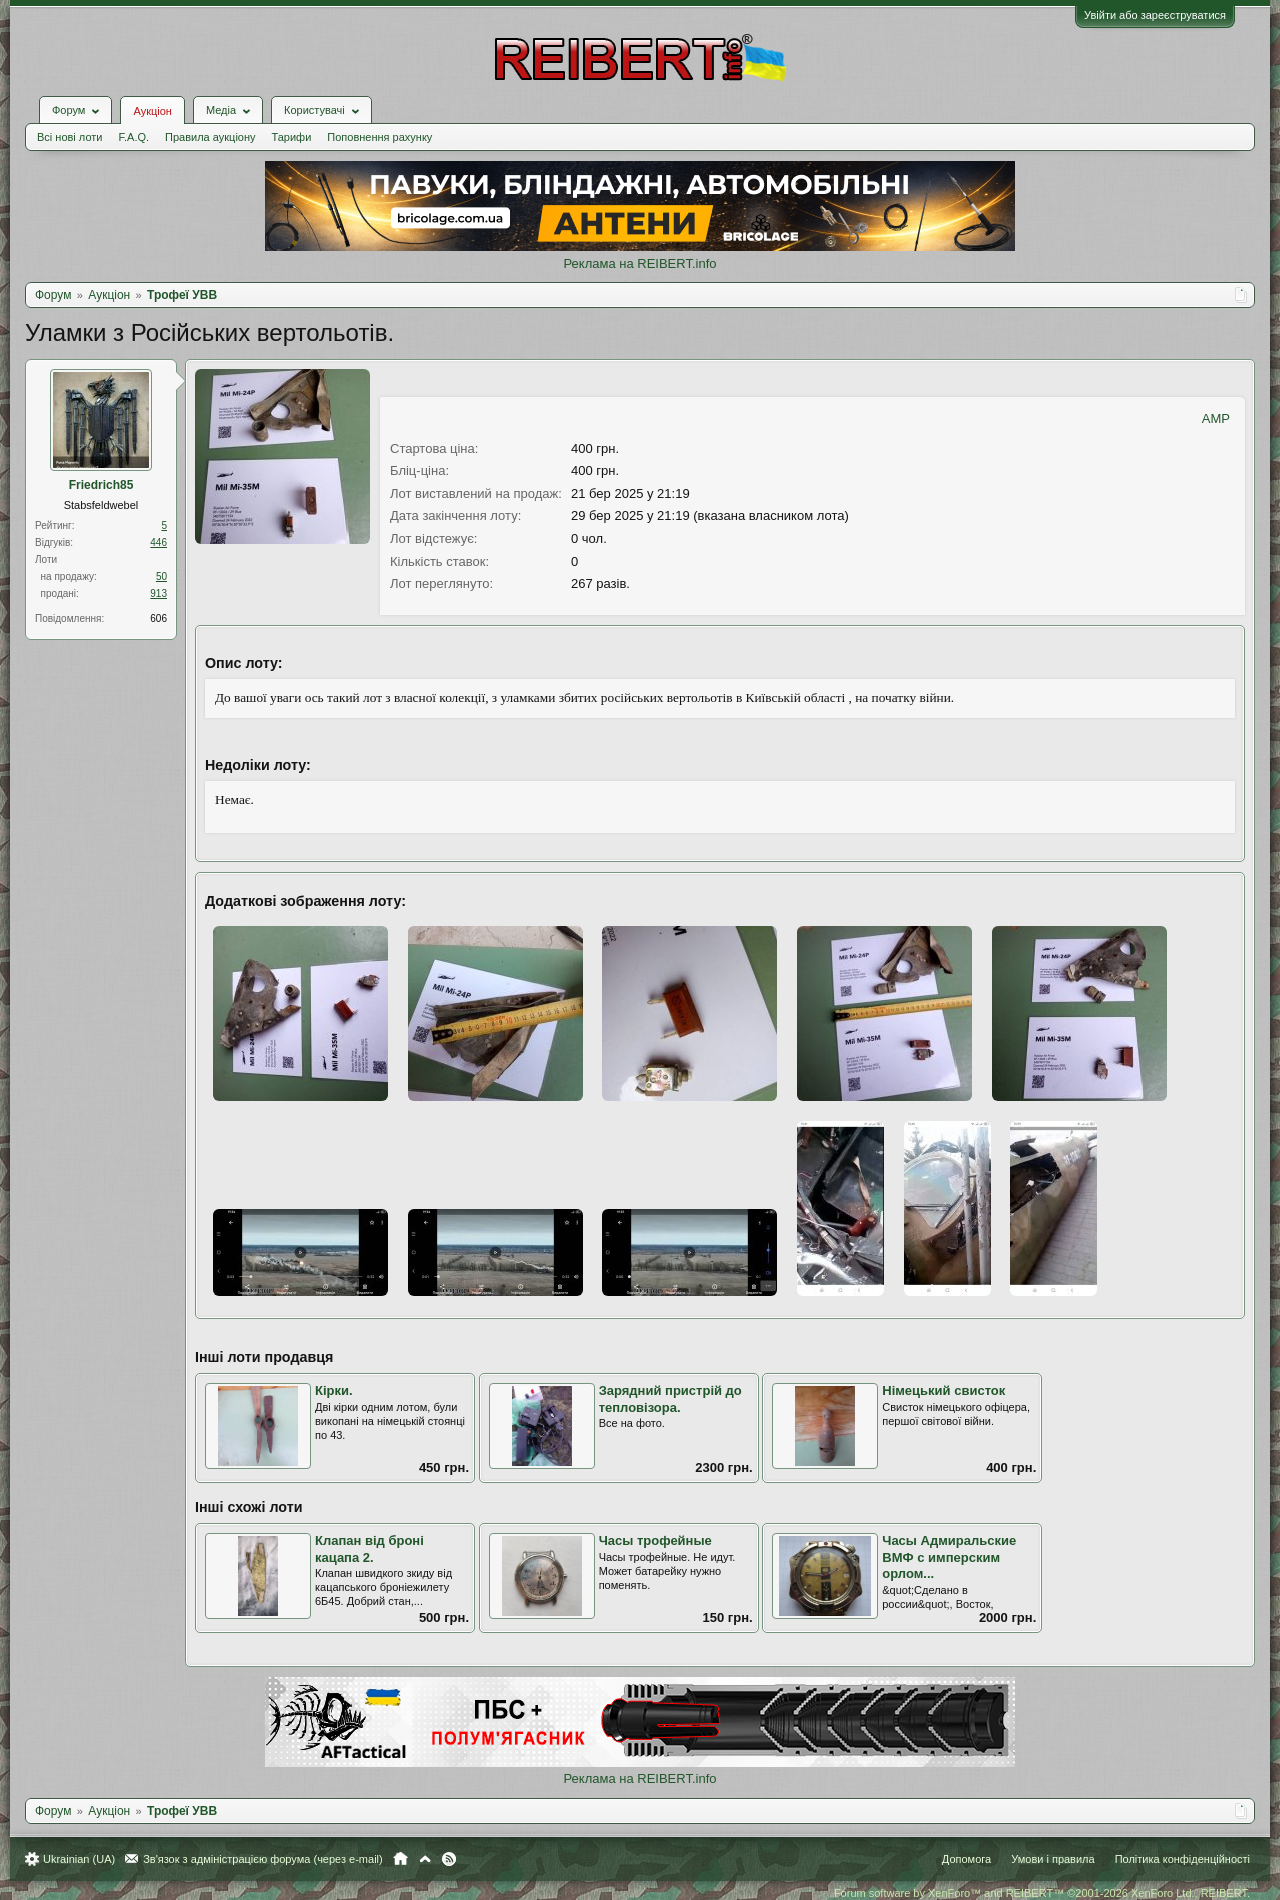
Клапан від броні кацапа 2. (369, 1549)
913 (158, 593)
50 (161, 576)
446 (158, 542)
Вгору (425, 1859)
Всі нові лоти (69, 137)
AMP (1216, 418)
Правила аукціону (210, 137)
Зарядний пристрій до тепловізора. (670, 1399)
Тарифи (292, 137)
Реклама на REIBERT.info (639, 263)
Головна (400, 1859)
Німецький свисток (943, 1390)
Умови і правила (1052, 1859)
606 (158, 618)
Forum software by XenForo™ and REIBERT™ (1042, 1893)
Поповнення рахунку (379, 137)
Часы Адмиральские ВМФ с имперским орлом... (949, 1557)
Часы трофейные (655, 1540)
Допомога (966, 1859)
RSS (449, 1859)
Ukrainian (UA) (79, 1859)
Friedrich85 (101, 485)
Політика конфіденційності (1182, 1859)
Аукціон (152, 111)
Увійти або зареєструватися (1155, 15)
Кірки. (334, 1390)
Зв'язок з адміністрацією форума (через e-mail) (263, 1859)
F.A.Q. (133, 137)
